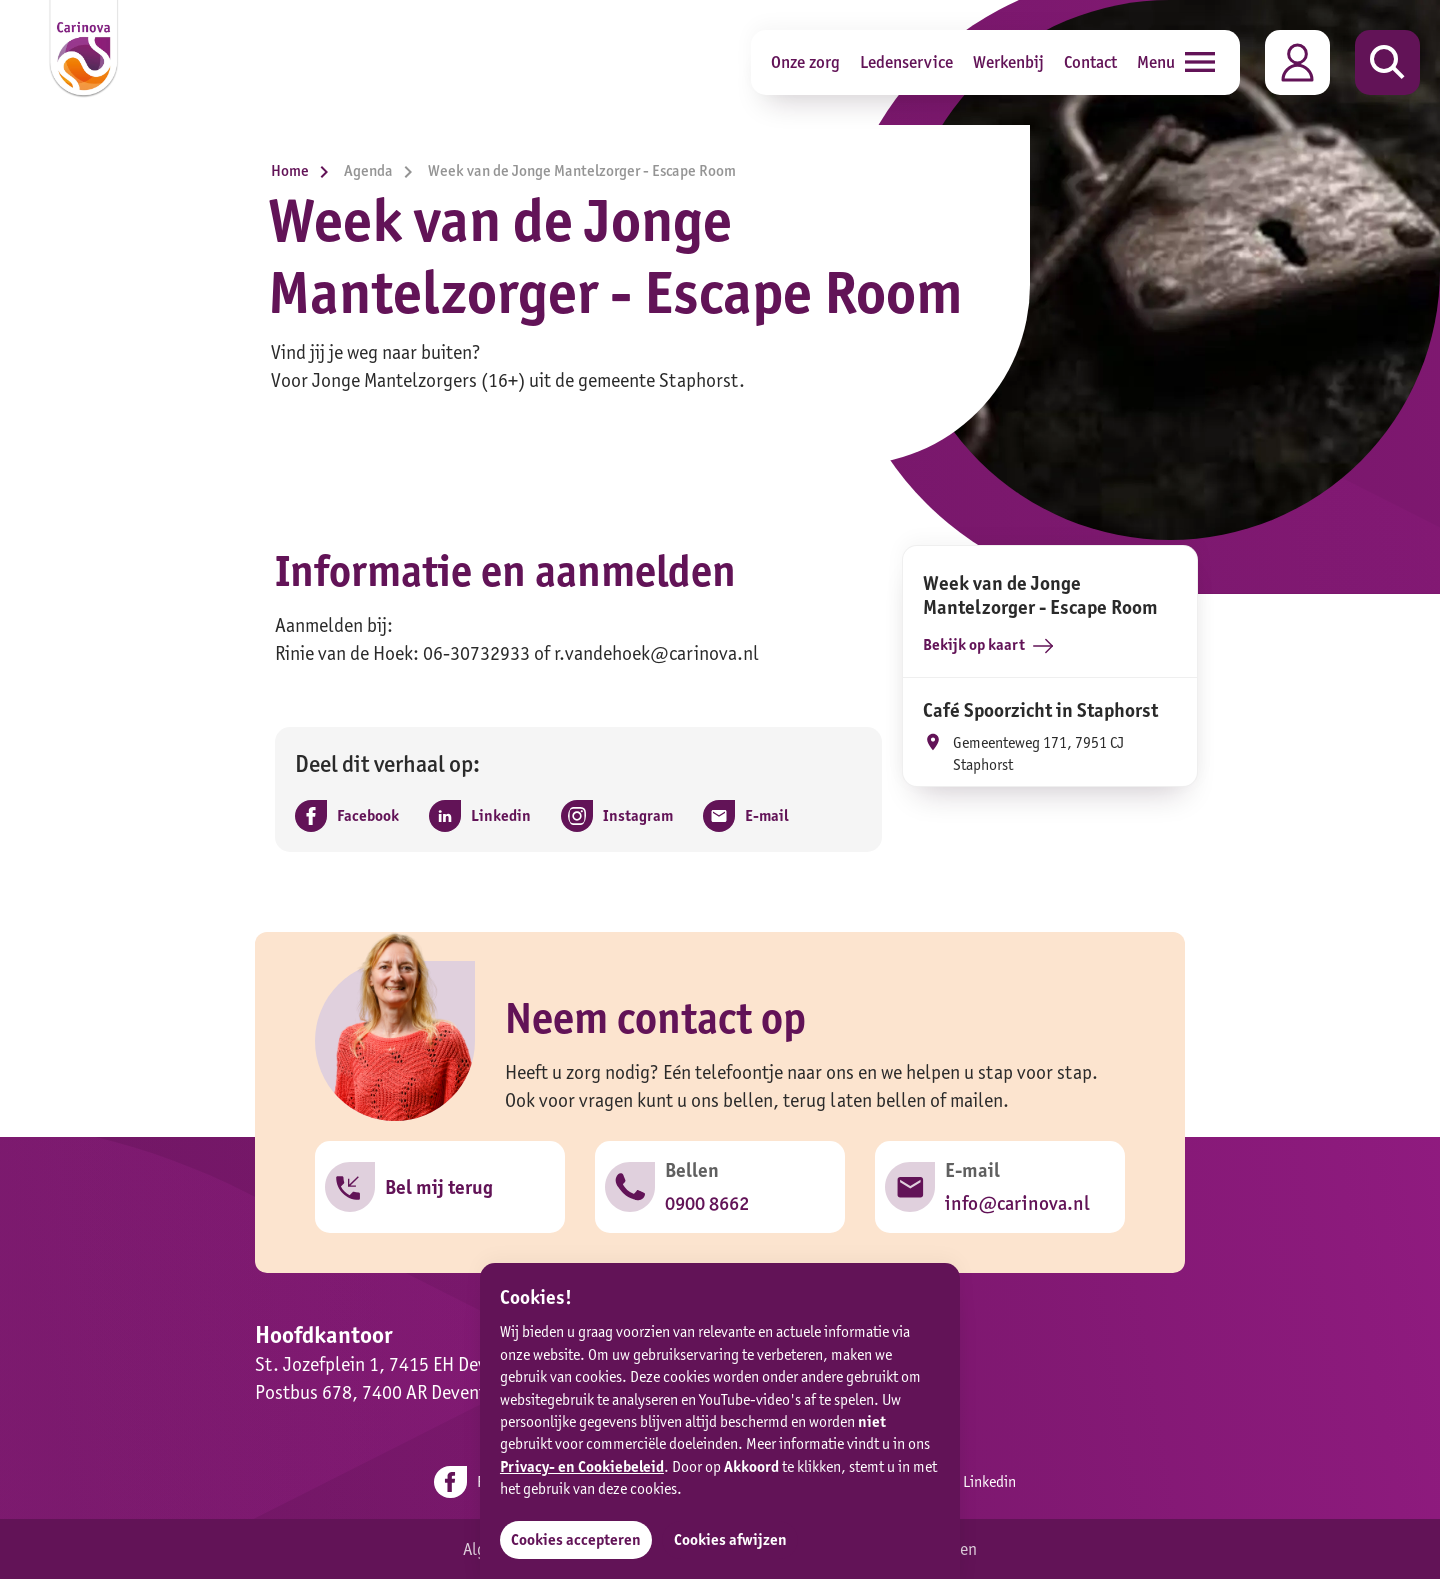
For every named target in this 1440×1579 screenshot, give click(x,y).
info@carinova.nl (1017, 1203)
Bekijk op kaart (988, 645)
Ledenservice (906, 61)
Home (305, 170)
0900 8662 (707, 1203)
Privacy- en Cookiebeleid (582, 1466)
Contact (1090, 61)
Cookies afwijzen (730, 1539)
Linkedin (968, 1482)
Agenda (383, 170)
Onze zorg (805, 61)
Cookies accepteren (576, 1539)
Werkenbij (1008, 61)
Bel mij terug (439, 1187)
